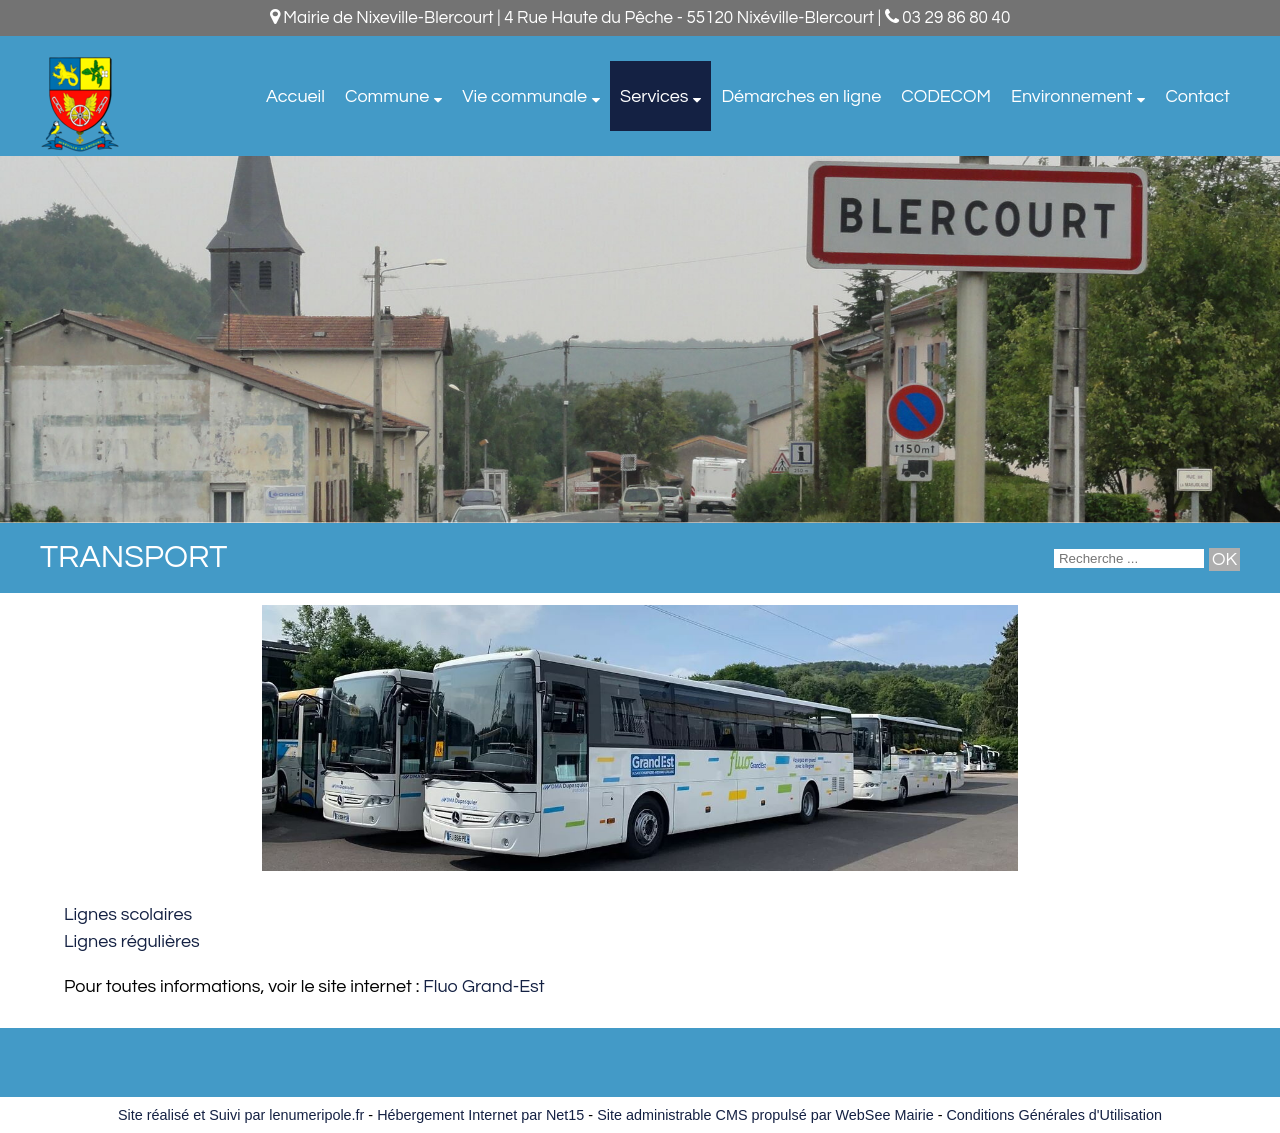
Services (654, 96)
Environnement (1071, 96)
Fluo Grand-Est (483, 986)
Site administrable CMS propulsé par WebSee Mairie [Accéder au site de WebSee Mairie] (765, 1115)
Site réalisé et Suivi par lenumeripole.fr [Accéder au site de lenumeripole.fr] (241, 1115)
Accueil (295, 96)
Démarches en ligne (801, 96)
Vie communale (524, 96)
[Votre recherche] (1129, 558)
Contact (1197, 96)
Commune (387, 96)
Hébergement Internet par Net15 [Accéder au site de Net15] (480, 1115)
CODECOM (946, 96)
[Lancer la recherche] (1224, 559)
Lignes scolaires (128, 914)
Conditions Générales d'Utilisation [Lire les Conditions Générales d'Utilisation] (1054, 1115)
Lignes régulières (132, 941)
